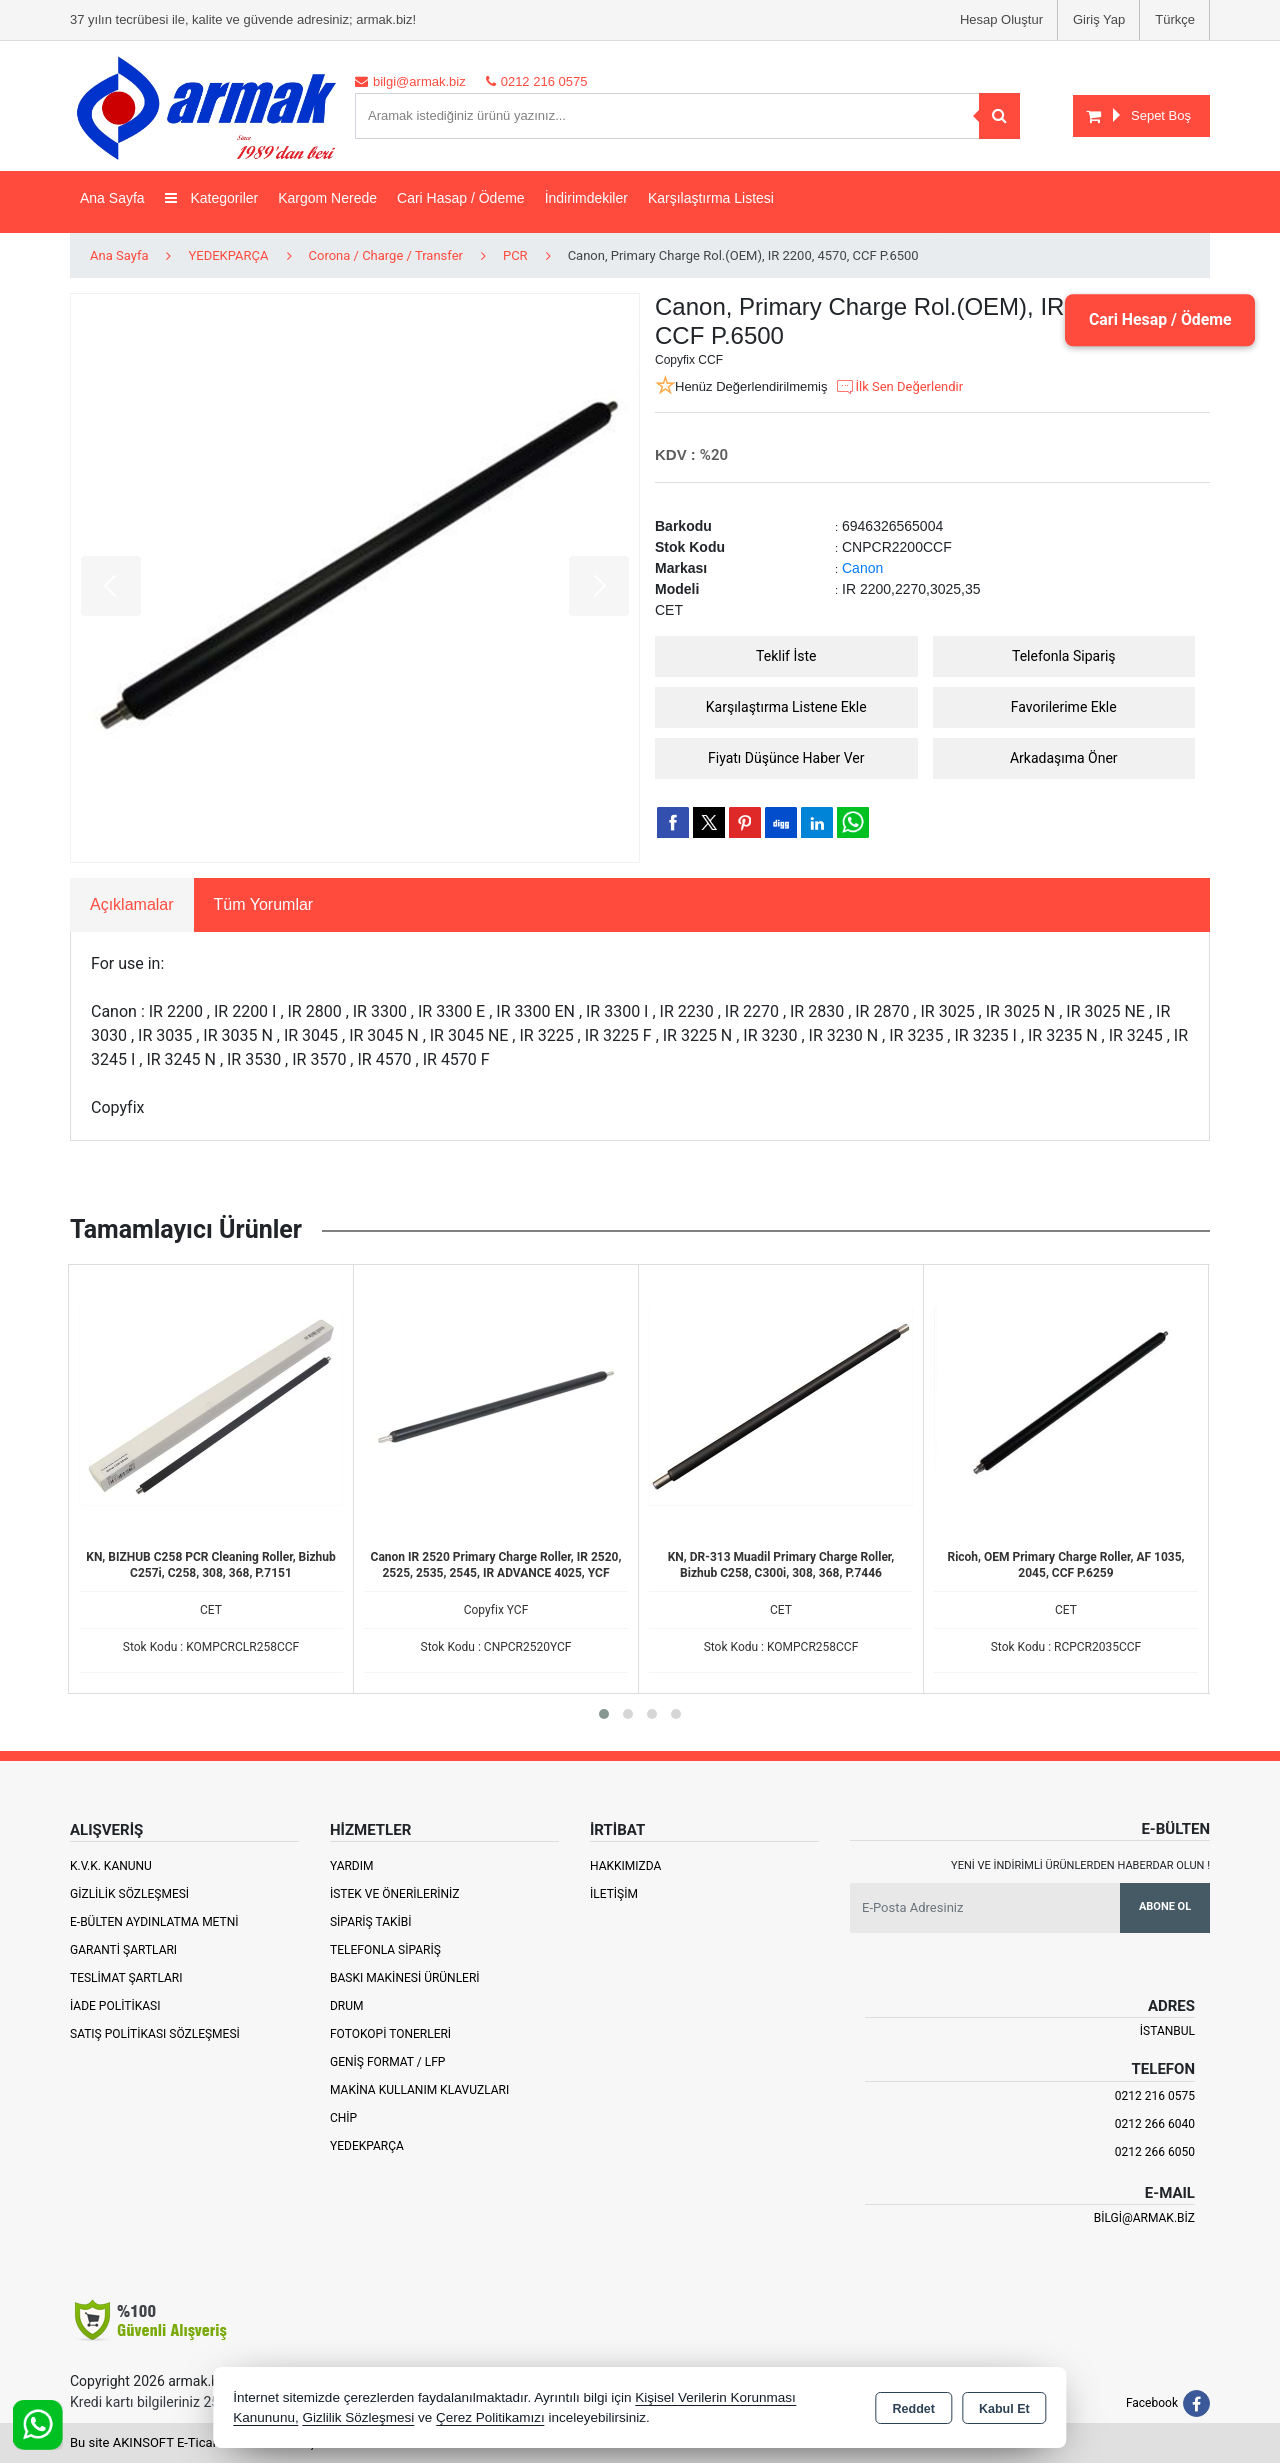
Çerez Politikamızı (490, 2417)
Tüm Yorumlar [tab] (264, 904)
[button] (604, 1714)
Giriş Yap (1099, 19)
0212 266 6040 (1155, 2124)
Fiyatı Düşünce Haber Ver (786, 758)
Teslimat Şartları (126, 1978)
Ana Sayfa (112, 198)
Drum (347, 2006)
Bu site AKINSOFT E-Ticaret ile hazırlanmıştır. (199, 2442)
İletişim (614, 1894)
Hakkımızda (625, 1866)
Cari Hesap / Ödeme (1159, 319)
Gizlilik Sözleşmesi (129, 1894)
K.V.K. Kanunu (111, 1866)
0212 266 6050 (1155, 2152)
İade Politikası (115, 2006)
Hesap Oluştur (1001, 19)
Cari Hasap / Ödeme (461, 198)
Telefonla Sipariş (1064, 656)
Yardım (352, 1866)
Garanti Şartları (123, 1950)
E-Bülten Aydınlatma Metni (154, 1922)
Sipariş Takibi (371, 1922)
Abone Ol (1165, 1906)
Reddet (914, 2409)
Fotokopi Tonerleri (390, 2034)
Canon (862, 568)
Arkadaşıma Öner (1064, 758)
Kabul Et (1004, 2409)
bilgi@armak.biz (1144, 2218)
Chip (343, 2118)
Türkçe (1175, 19)
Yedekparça (367, 2146)
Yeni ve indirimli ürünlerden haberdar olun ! (1080, 1865)
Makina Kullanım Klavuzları (419, 2090)
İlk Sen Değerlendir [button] (899, 387)
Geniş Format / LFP (387, 2062)
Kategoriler (212, 198)
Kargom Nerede (327, 198)
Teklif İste (786, 656)
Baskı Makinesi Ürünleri (405, 1978)
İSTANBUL (1167, 2031)
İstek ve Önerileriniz (395, 1894)
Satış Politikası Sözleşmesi (155, 2034)
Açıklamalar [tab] (132, 904)
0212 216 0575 (1155, 2096)
